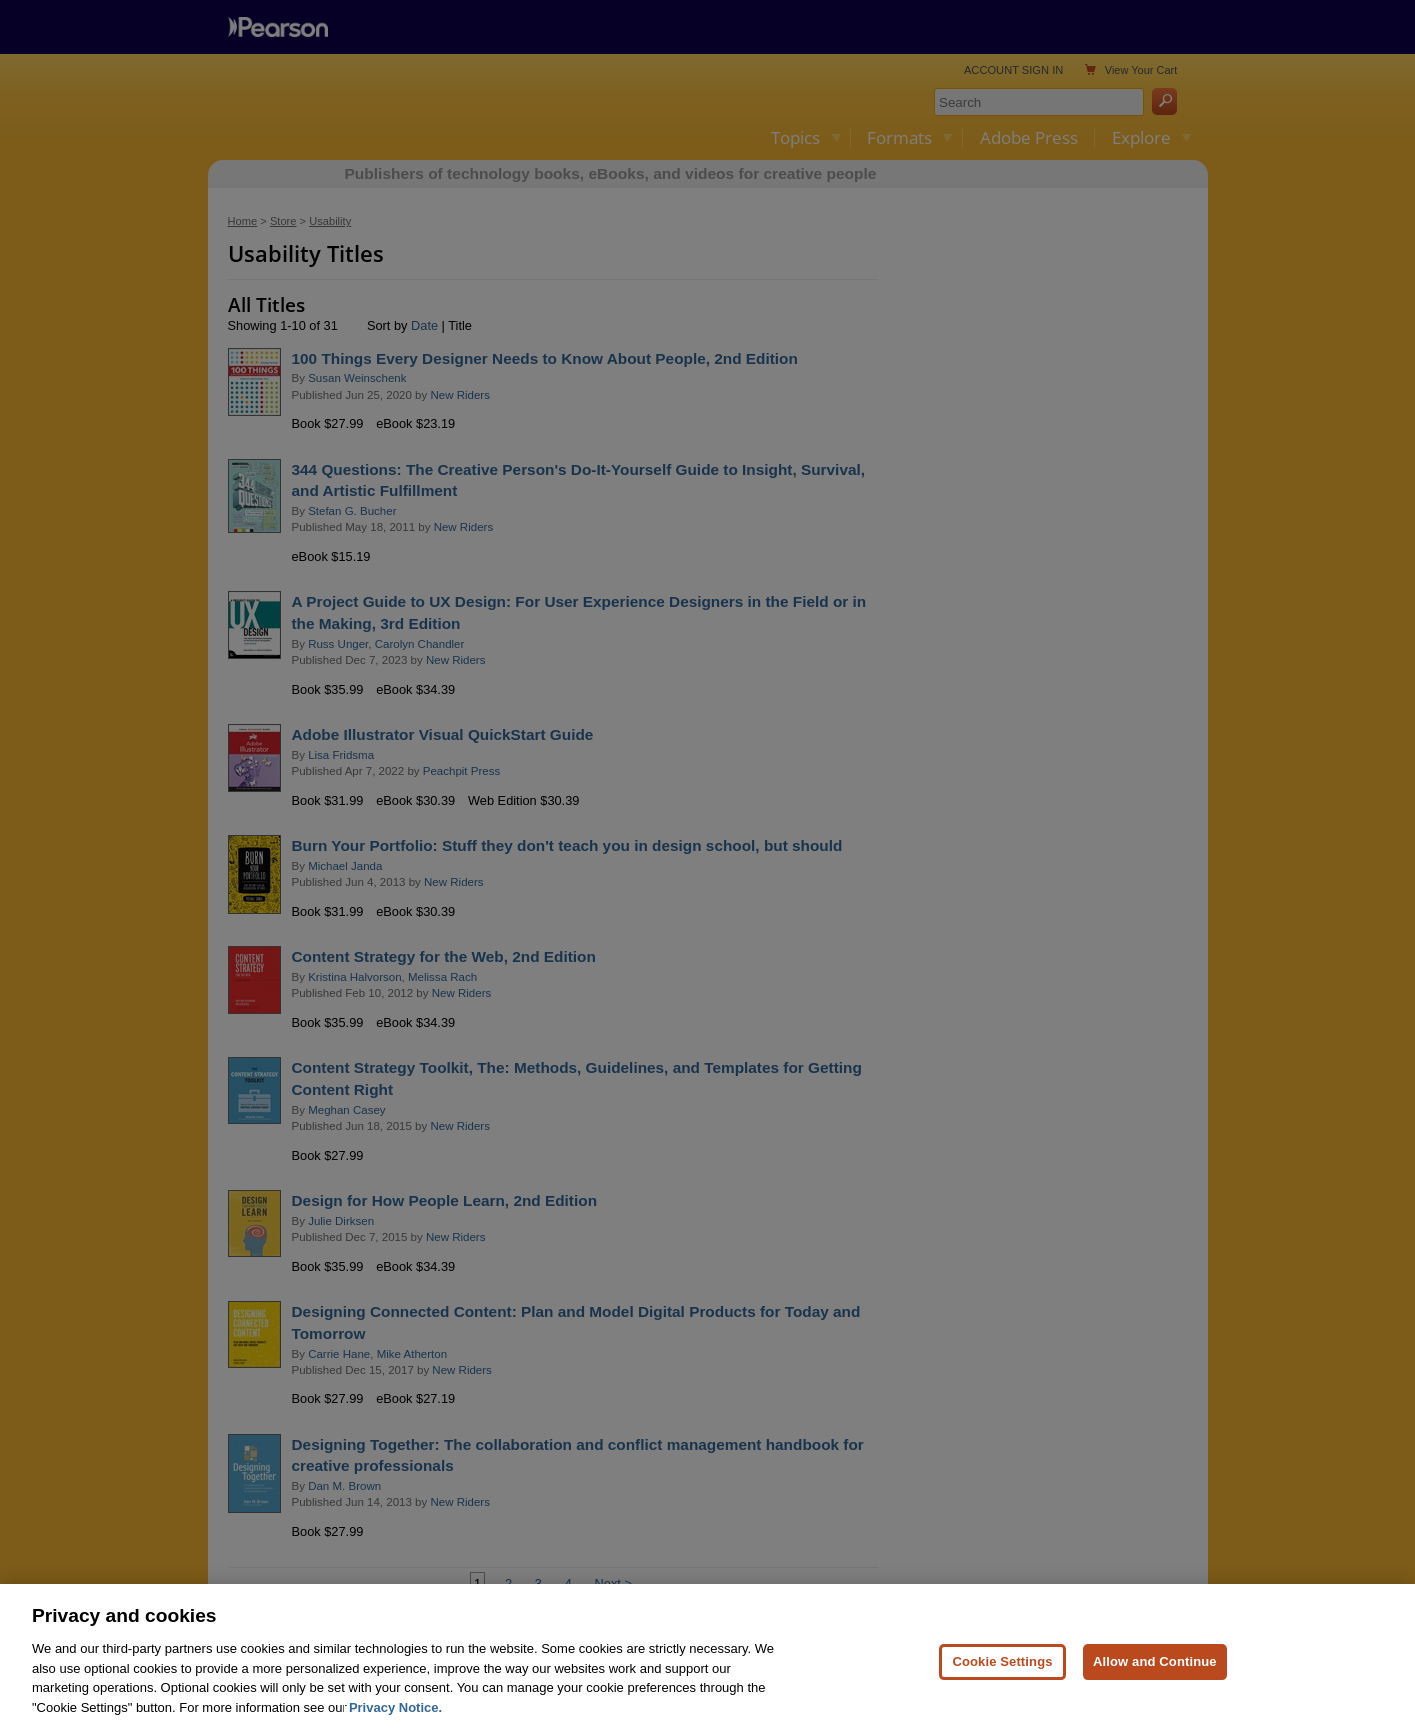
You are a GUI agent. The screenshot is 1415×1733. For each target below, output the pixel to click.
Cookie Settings (1002, 1681)
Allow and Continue (1155, 1681)
